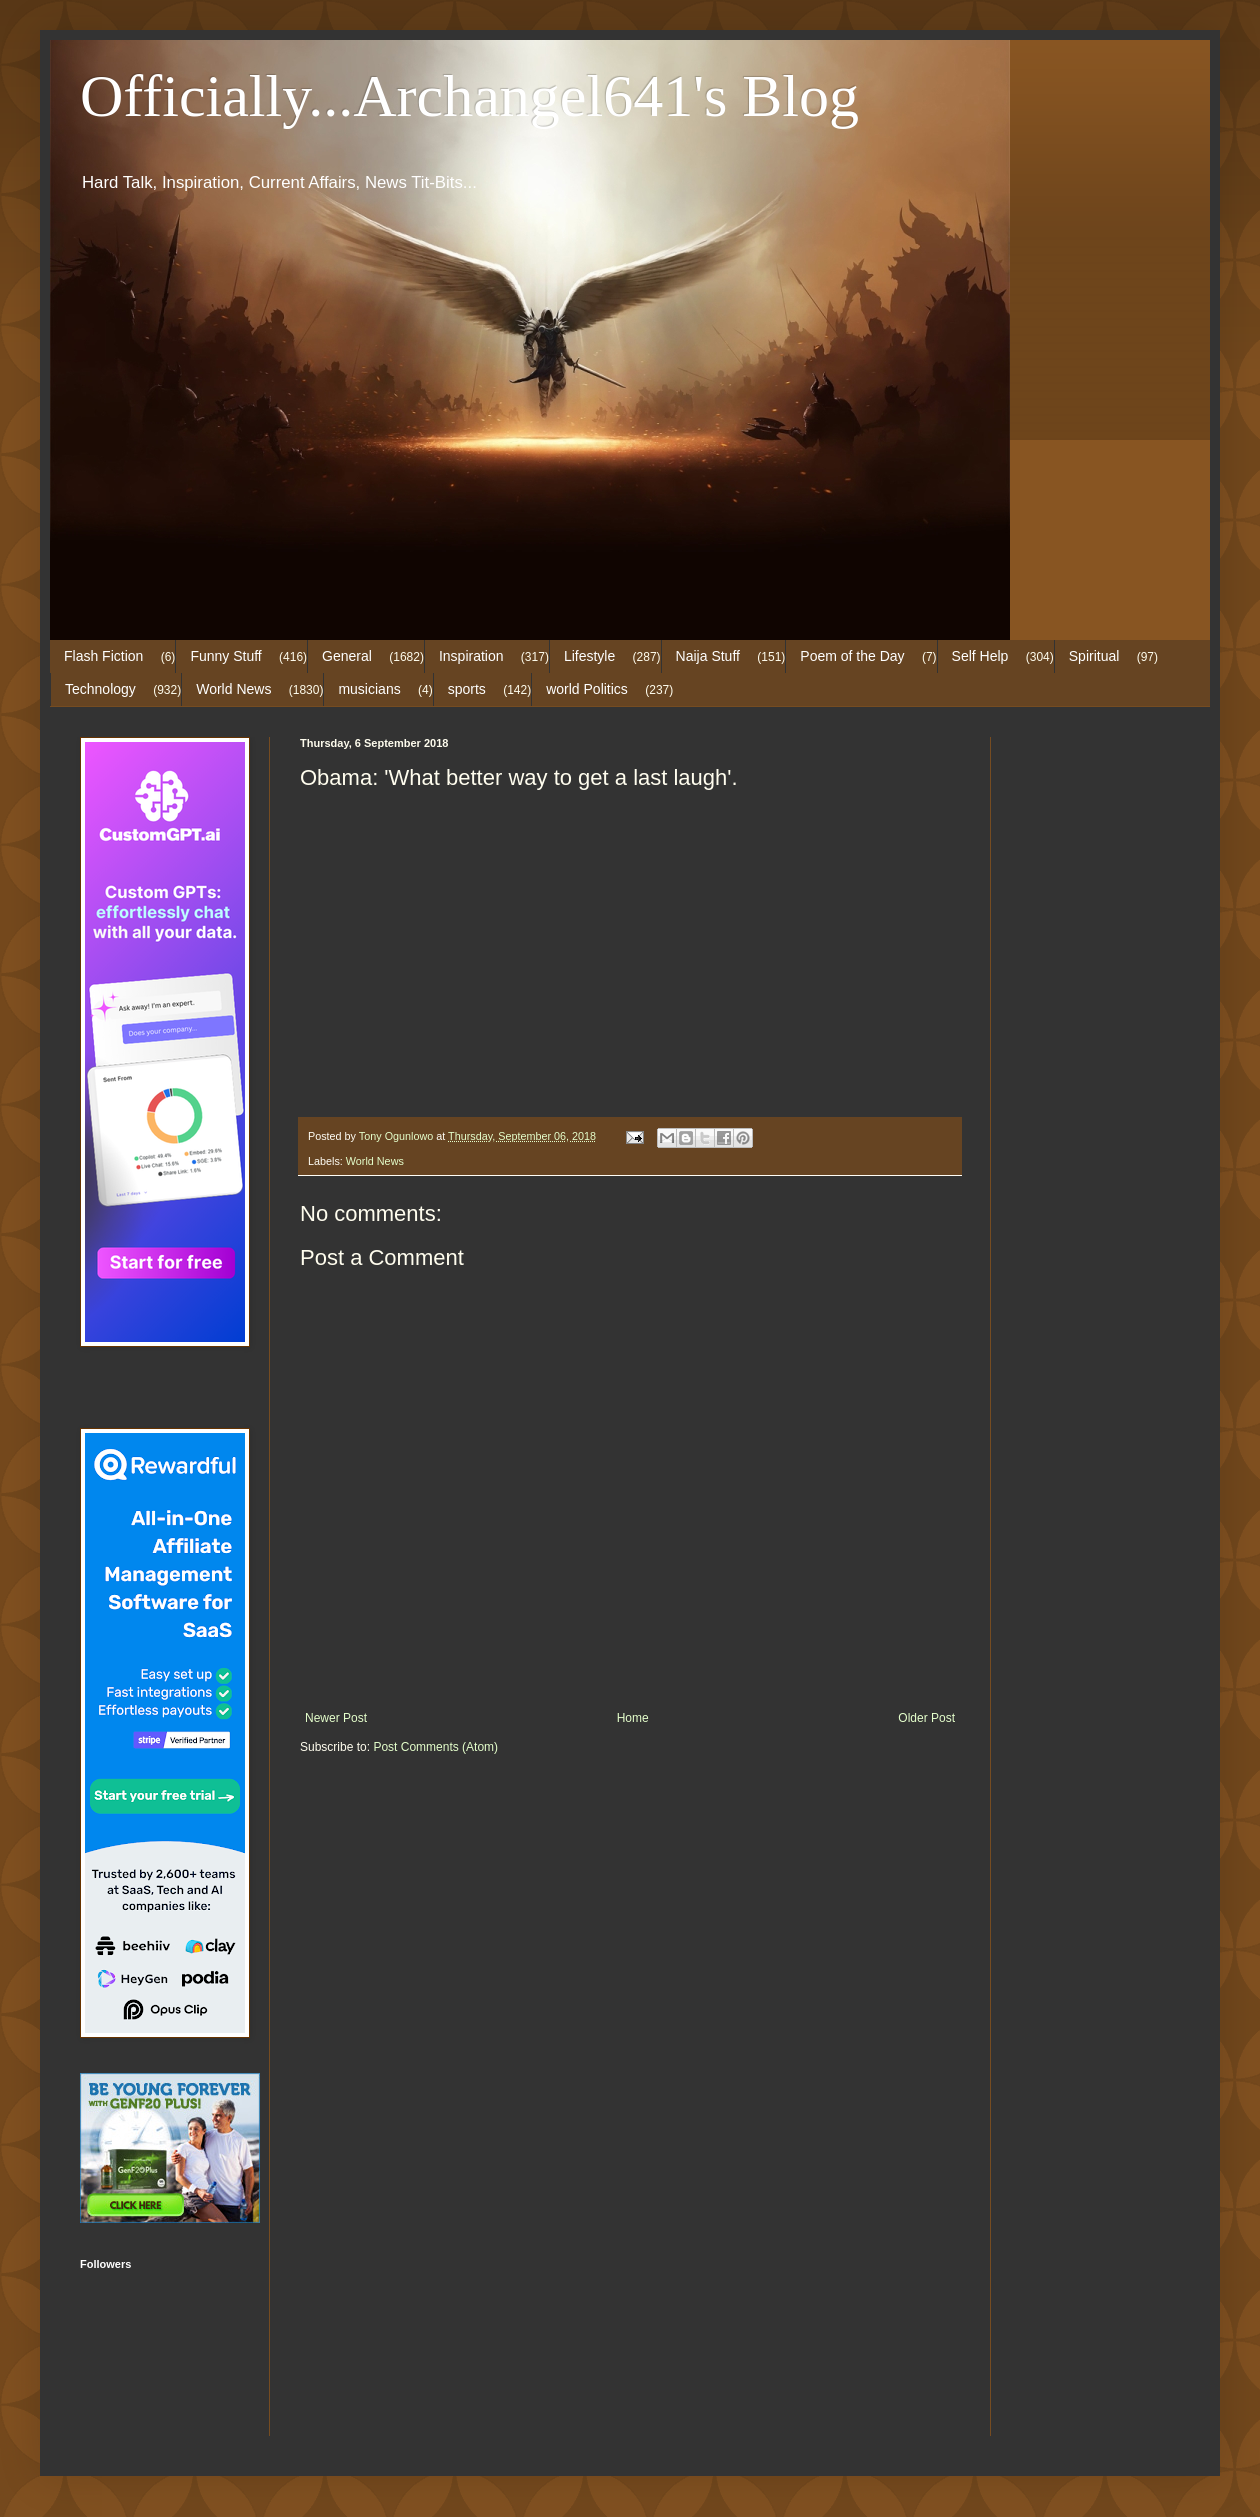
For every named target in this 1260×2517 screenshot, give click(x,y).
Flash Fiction (103, 656)
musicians (369, 689)
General (347, 656)
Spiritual (1094, 656)
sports (467, 689)
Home (633, 1718)
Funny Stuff (225, 656)
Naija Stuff (708, 656)
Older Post (926, 1718)
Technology (100, 689)
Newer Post (336, 1718)
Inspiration (471, 656)
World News (233, 689)
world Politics (587, 689)
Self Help (980, 656)
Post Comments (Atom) (435, 1747)
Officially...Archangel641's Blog (469, 96)
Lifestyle (589, 656)
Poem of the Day (852, 656)
